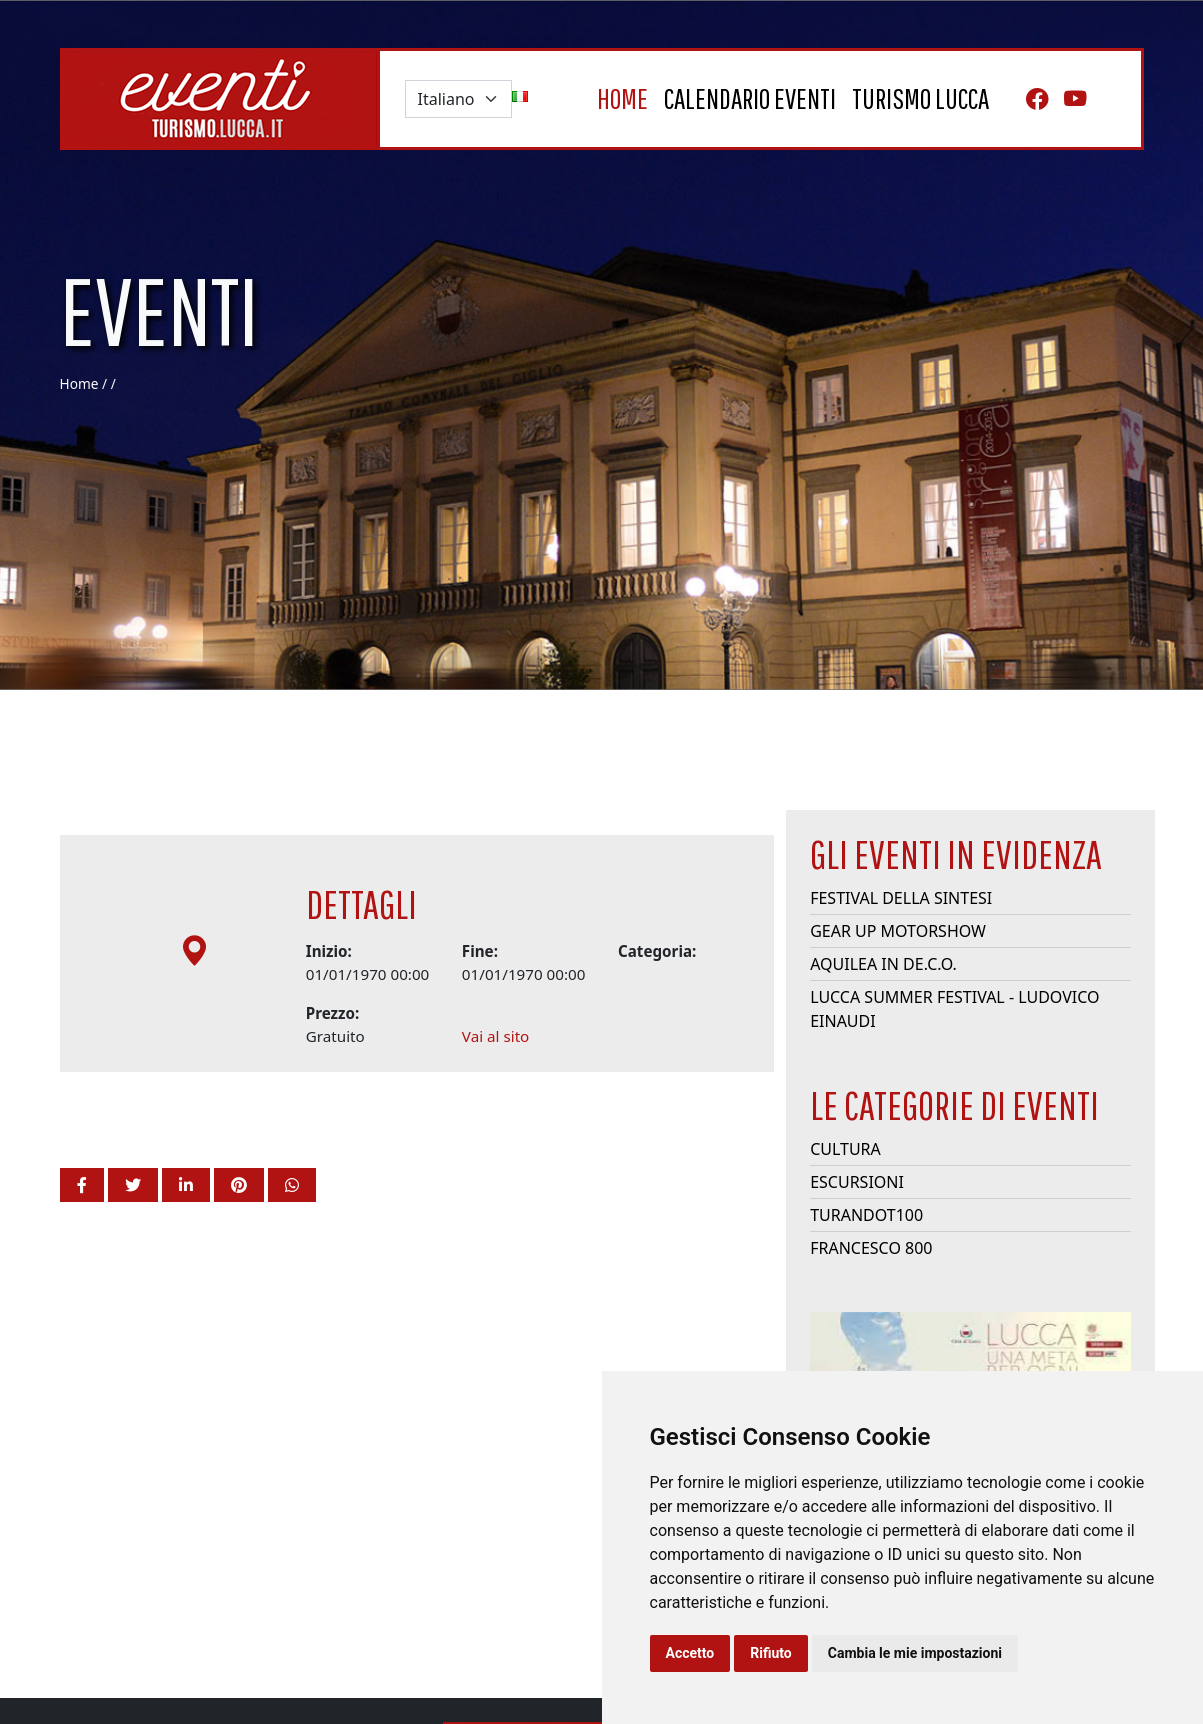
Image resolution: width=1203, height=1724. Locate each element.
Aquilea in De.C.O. (883, 1014)
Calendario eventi (750, 98)
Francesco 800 (871, 1298)
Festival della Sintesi (901, 948)
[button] (82, 1185)
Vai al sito (495, 1086)
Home (79, 383)
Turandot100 (866, 1265)
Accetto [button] (690, 1653)
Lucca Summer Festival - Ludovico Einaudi (954, 1059)
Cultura (845, 1199)
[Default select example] (458, 99)
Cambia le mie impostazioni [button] (915, 1653)
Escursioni (857, 1232)
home (622, 98)
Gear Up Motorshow (898, 981)
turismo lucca (920, 98)
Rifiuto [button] (771, 1653)
